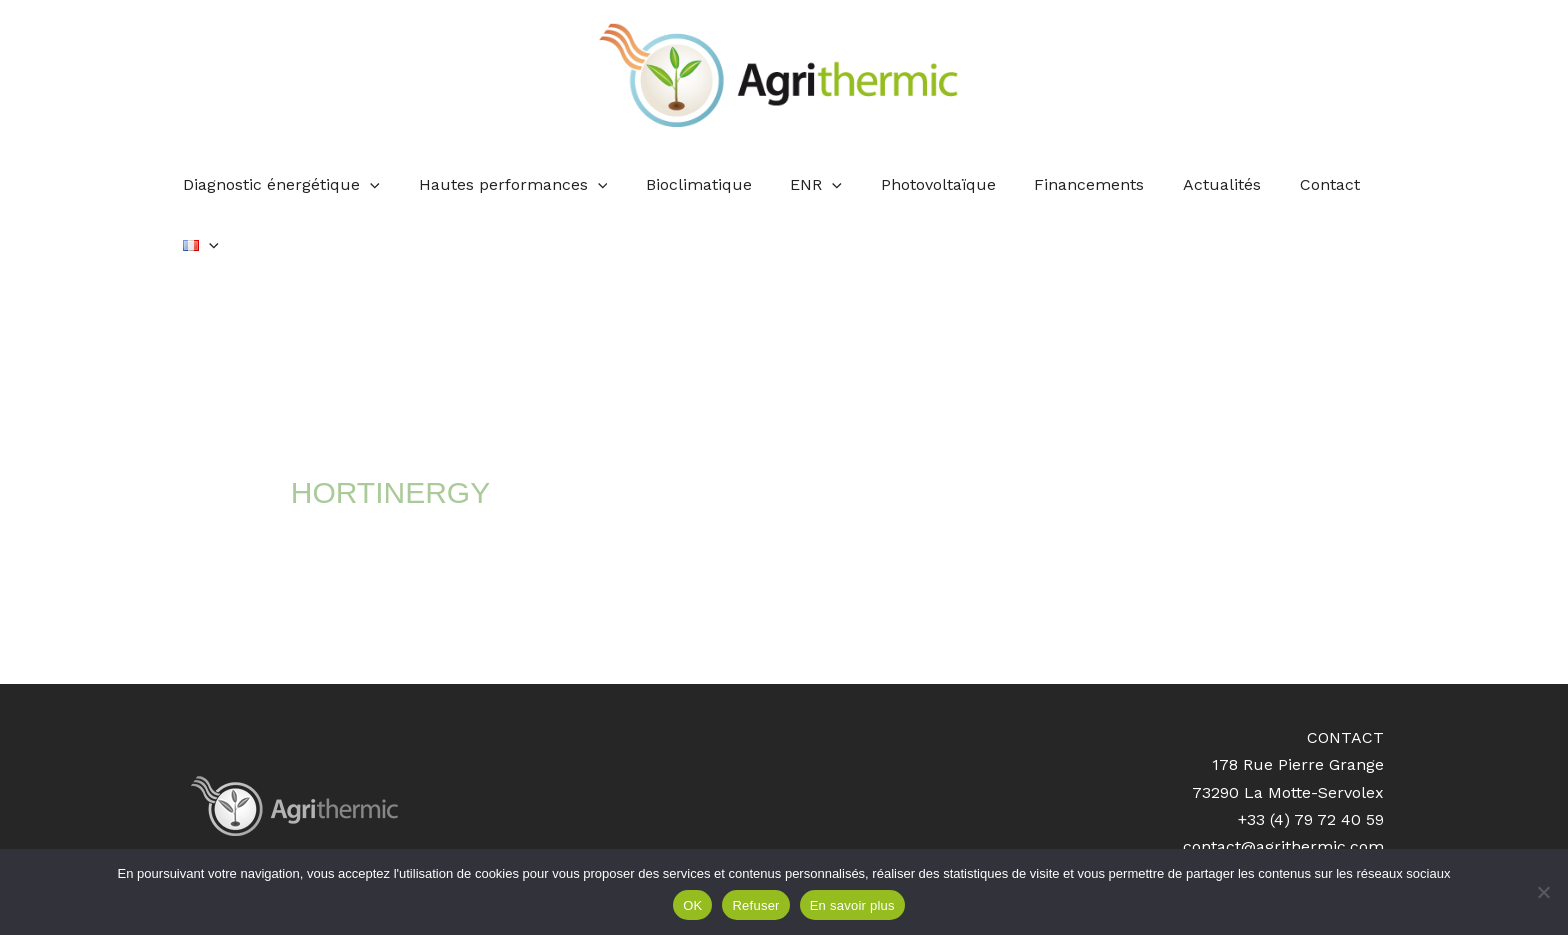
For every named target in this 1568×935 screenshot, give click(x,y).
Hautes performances (508, 185)
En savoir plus (852, 905)
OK (692, 905)
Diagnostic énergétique (283, 185)
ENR (799, 185)
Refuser (755, 905)
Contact (1285, 184)
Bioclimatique (688, 184)
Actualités (1184, 184)
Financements (1058, 184)
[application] (372, 185)
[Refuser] (1543, 892)
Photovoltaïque (913, 184)
